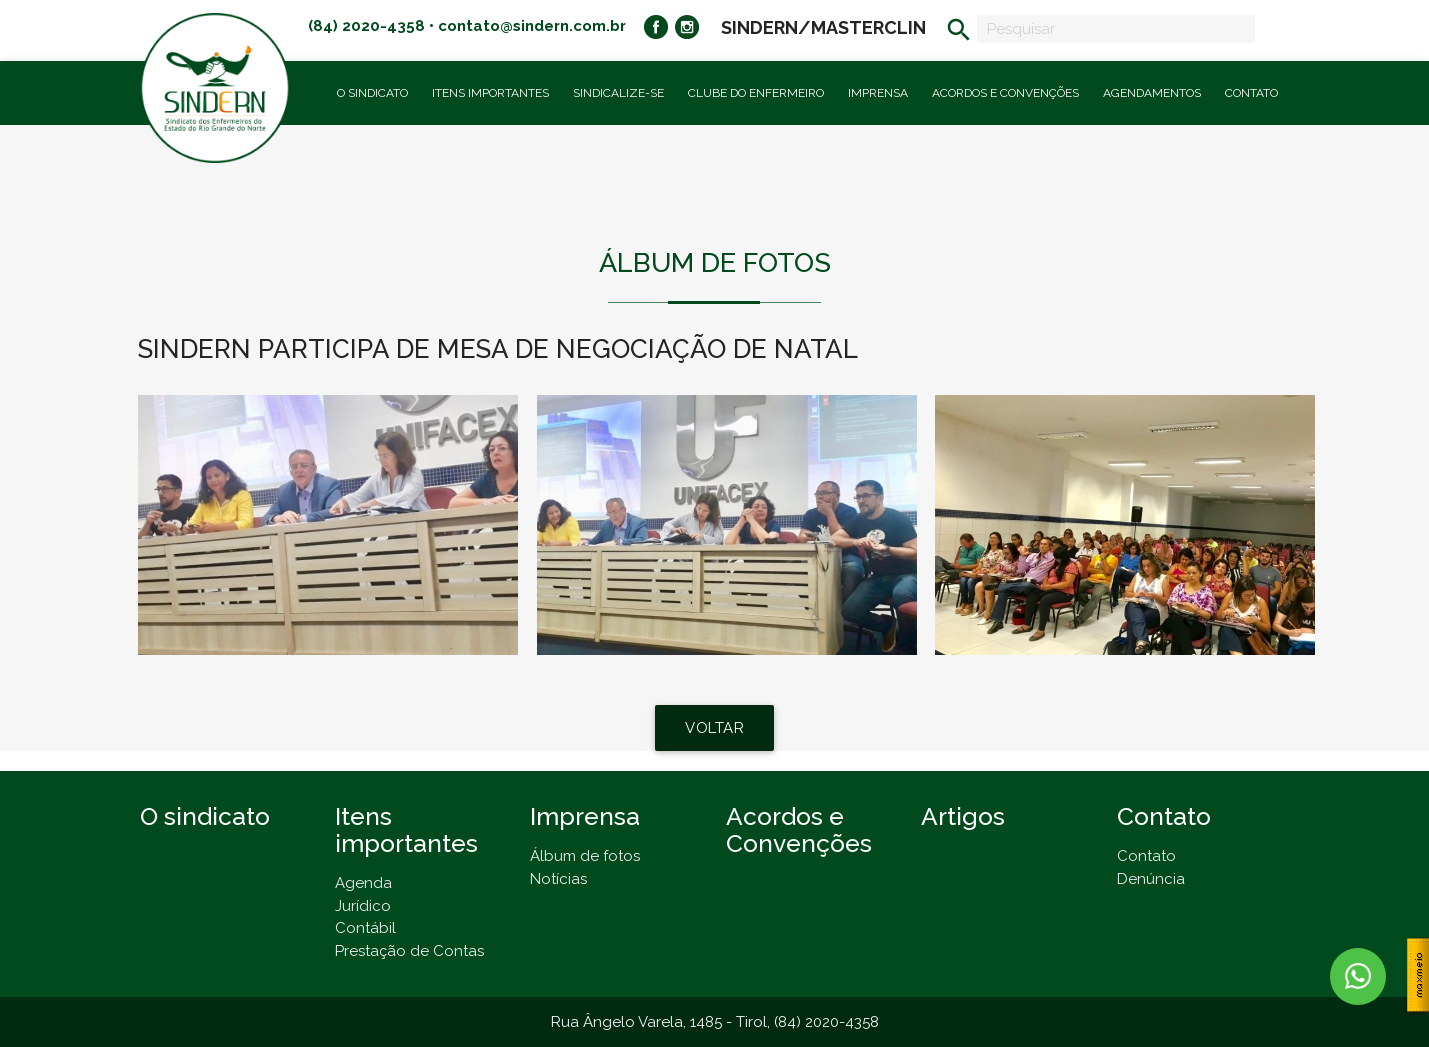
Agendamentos (1152, 93)
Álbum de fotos (585, 856)
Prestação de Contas (409, 951)
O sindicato (205, 816)
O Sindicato (372, 93)
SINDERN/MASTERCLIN (823, 27)
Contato (1251, 93)
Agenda (363, 883)
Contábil (365, 928)
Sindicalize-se (618, 93)
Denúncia (1151, 879)
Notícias (558, 879)
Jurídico (363, 906)
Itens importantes (490, 93)
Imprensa (878, 93)
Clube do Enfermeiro (756, 93)
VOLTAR (714, 728)
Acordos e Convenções (1005, 93)
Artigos (963, 816)
